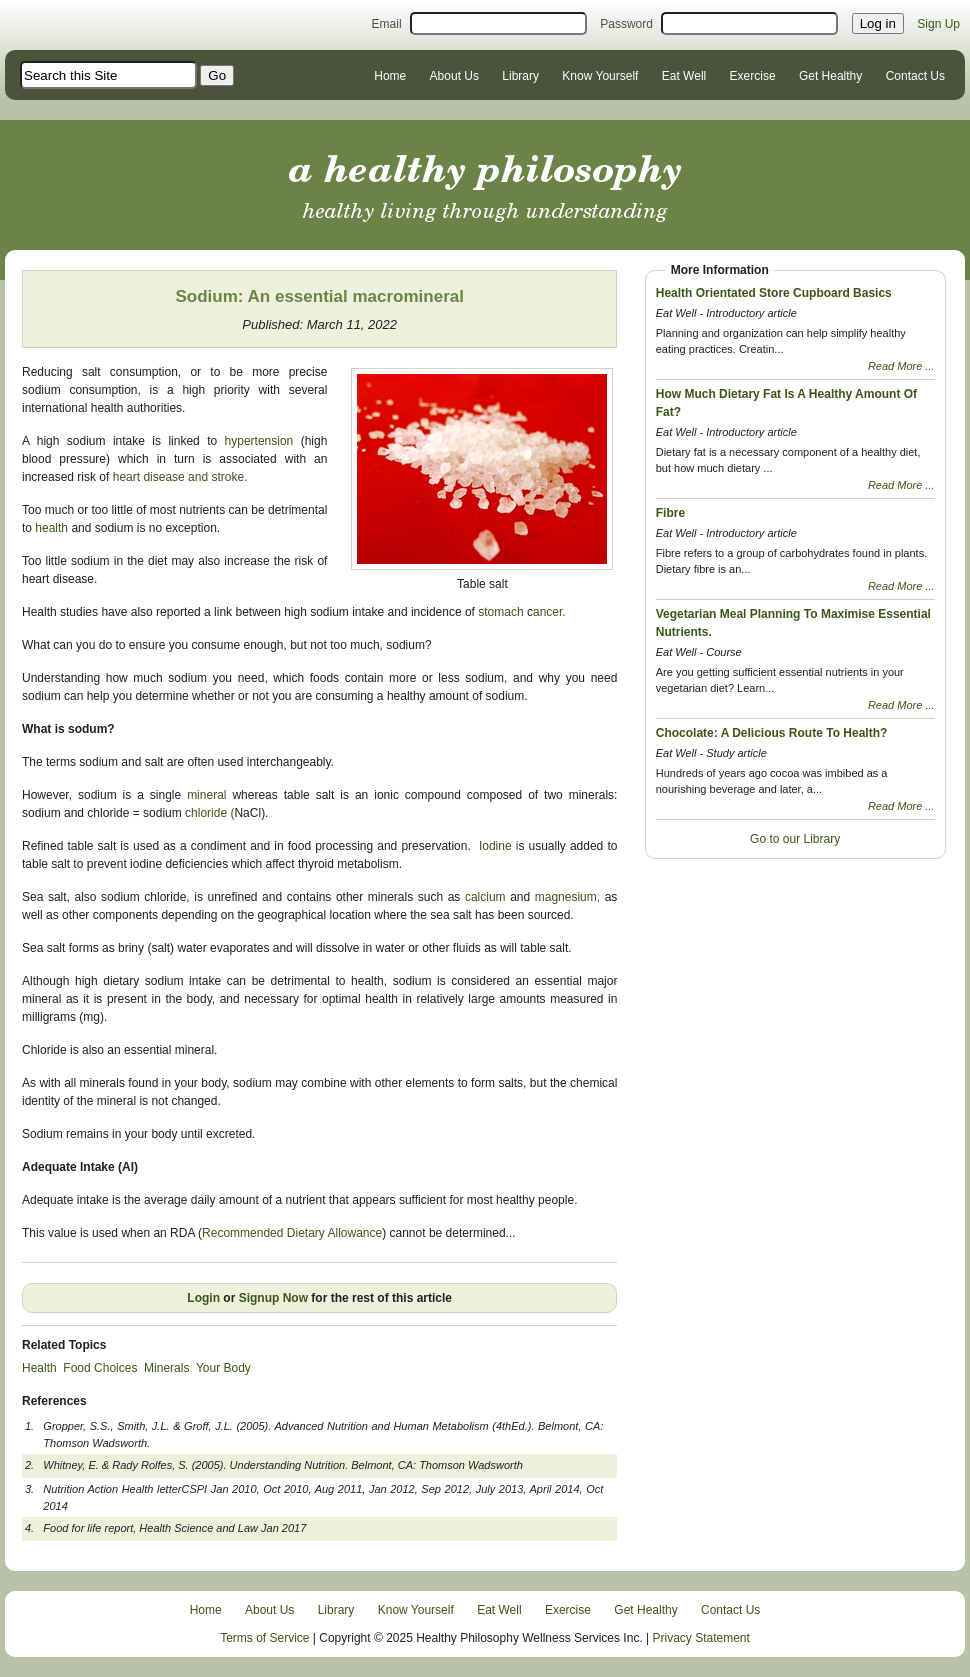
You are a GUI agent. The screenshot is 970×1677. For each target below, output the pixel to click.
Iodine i (498, 846)
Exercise (753, 76)
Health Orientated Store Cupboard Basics (774, 293)
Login (203, 1298)
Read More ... (901, 366)
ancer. (552, 612)
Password (626, 24)
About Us (454, 76)
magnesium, (567, 897)
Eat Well (684, 76)
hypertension (259, 441)
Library (520, 76)
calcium (485, 897)
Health (39, 1368)
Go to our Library (795, 839)
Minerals (166, 1368)
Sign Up (938, 24)
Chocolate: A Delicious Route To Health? (772, 733)
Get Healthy (830, 76)
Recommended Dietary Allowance (292, 1233)
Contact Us (915, 76)
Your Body (223, 1368)
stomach (501, 612)
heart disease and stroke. (182, 477)
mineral (209, 795)
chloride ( (209, 813)
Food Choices (100, 1368)
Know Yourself (600, 76)
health (51, 528)
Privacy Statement (701, 1638)
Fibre (670, 513)
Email (387, 24)
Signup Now (273, 1298)
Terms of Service (264, 1638)
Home (390, 76)
